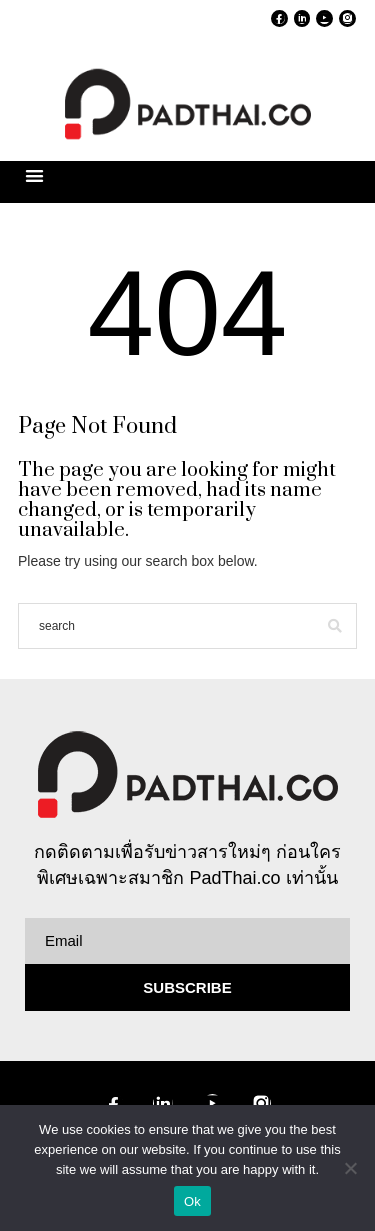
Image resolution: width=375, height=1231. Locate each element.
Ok (192, 1201)
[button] (34, 175)
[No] (350, 1168)
